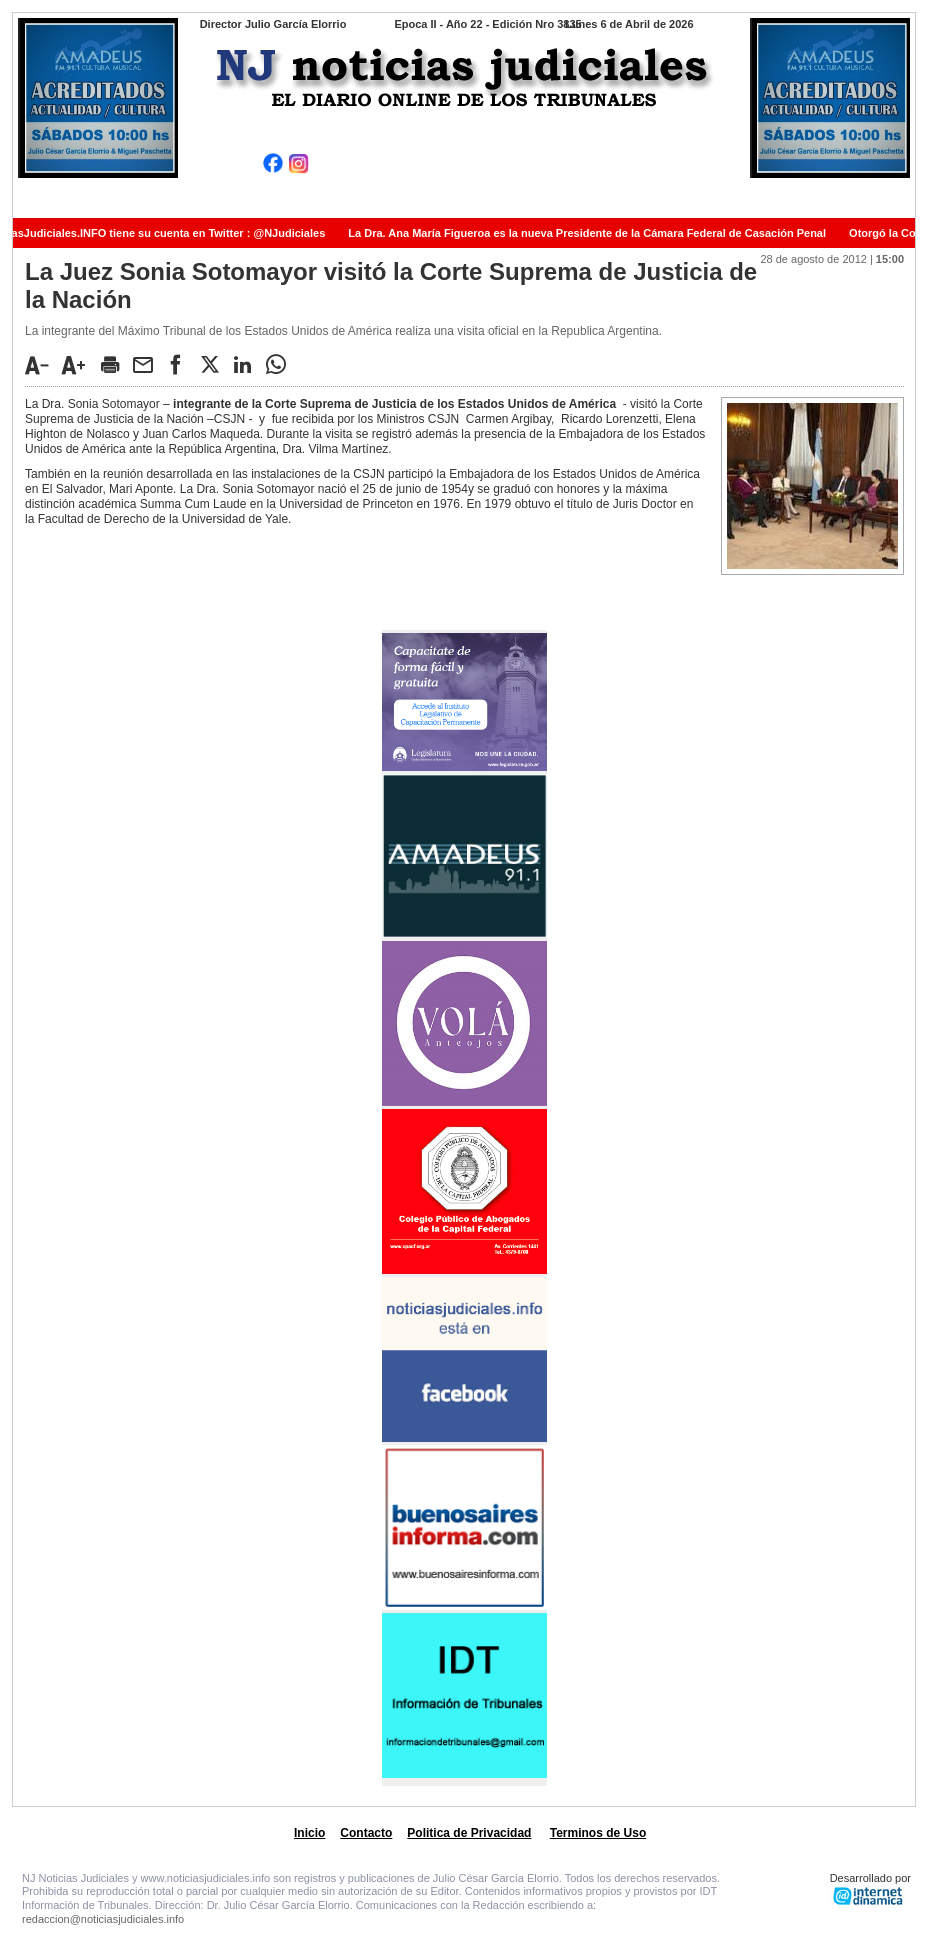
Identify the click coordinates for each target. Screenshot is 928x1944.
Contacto (366, 1833)
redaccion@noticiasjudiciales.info (103, 1919)
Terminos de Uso (598, 1833)
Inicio (309, 1833)
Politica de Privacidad (469, 1833)
